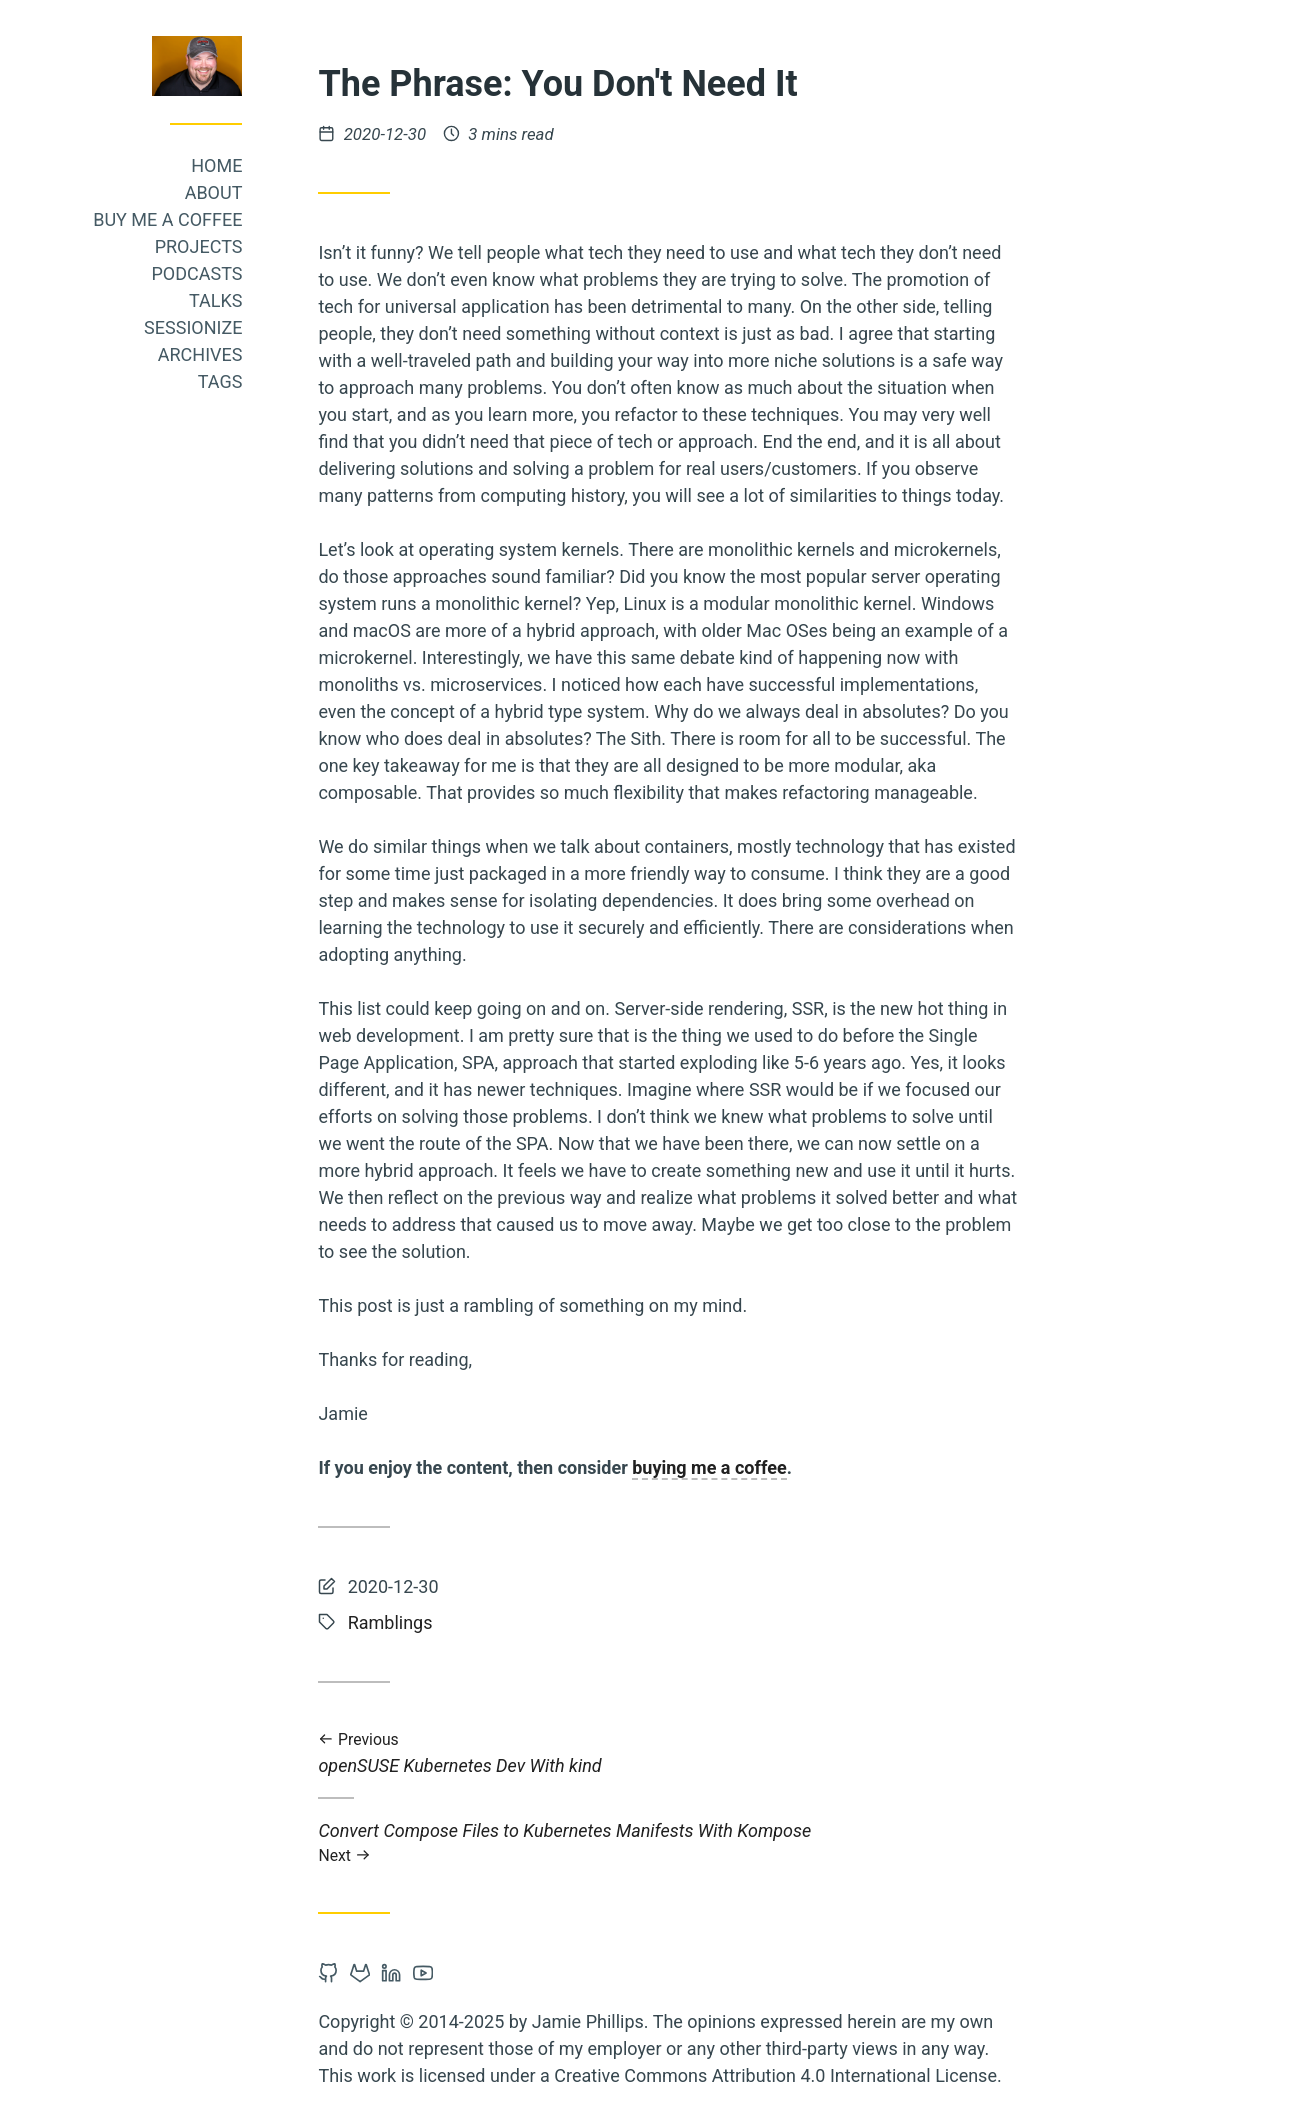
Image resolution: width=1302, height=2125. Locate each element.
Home (254, 165)
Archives (237, 354)
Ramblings (427, 1622)
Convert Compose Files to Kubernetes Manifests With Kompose (706, 1842)
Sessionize (231, 327)
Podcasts (234, 273)
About (251, 192)
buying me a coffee (747, 1467)
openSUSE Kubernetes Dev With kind (706, 1753)
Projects (236, 246)
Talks (253, 300)
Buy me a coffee (205, 219)
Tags (257, 381)
